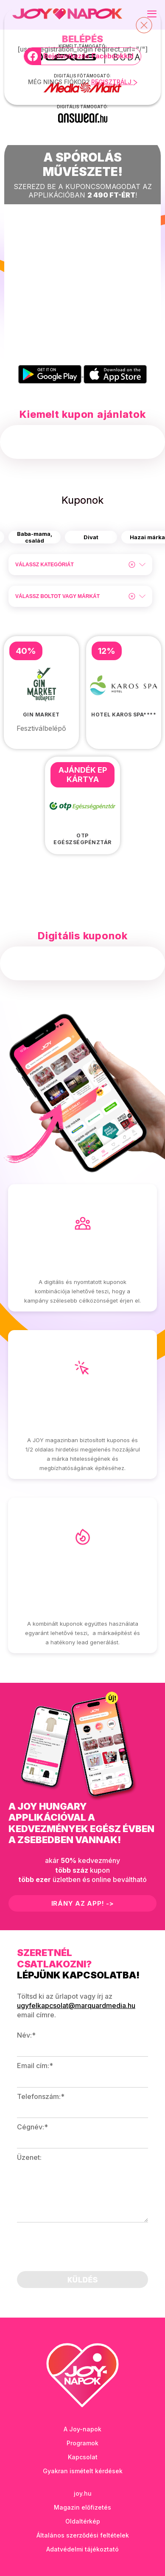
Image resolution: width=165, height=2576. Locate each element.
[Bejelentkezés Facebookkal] (82, 56)
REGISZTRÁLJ (114, 81)
